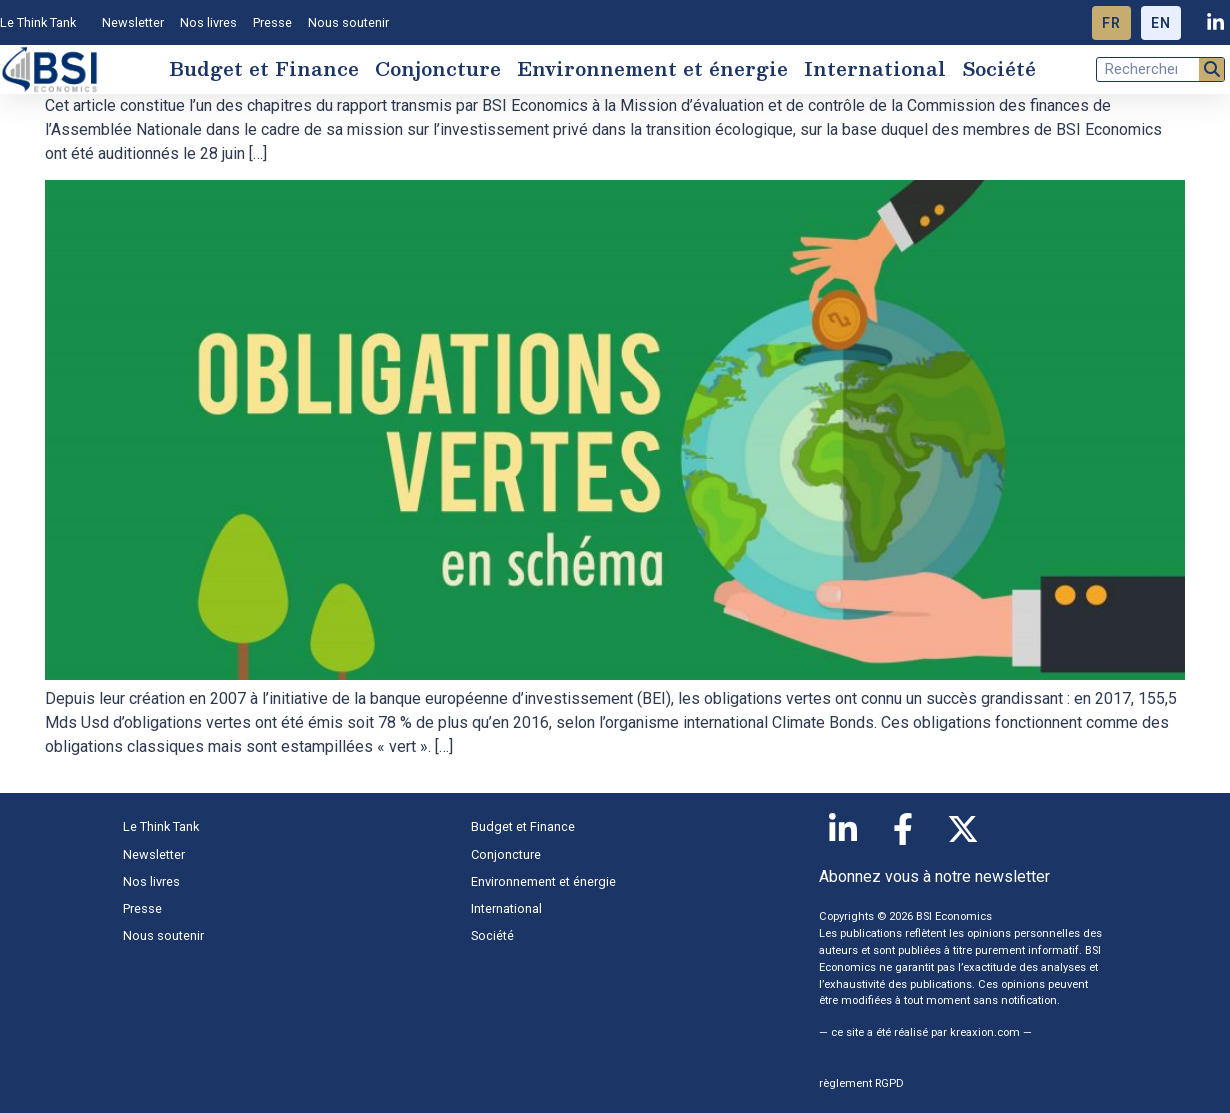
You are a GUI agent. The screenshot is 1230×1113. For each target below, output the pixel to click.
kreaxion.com (985, 1032)
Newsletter (133, 22)
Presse (272, 22)
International (875, 68)
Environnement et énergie (652, 68)
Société (999, 68)
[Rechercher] (1211, 69)
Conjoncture (438, 68)
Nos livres (208, 22)
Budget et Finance (264, 68)
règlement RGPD (861, 1083)
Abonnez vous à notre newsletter (934, 876)
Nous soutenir (348, 22)
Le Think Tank (43, 23)
